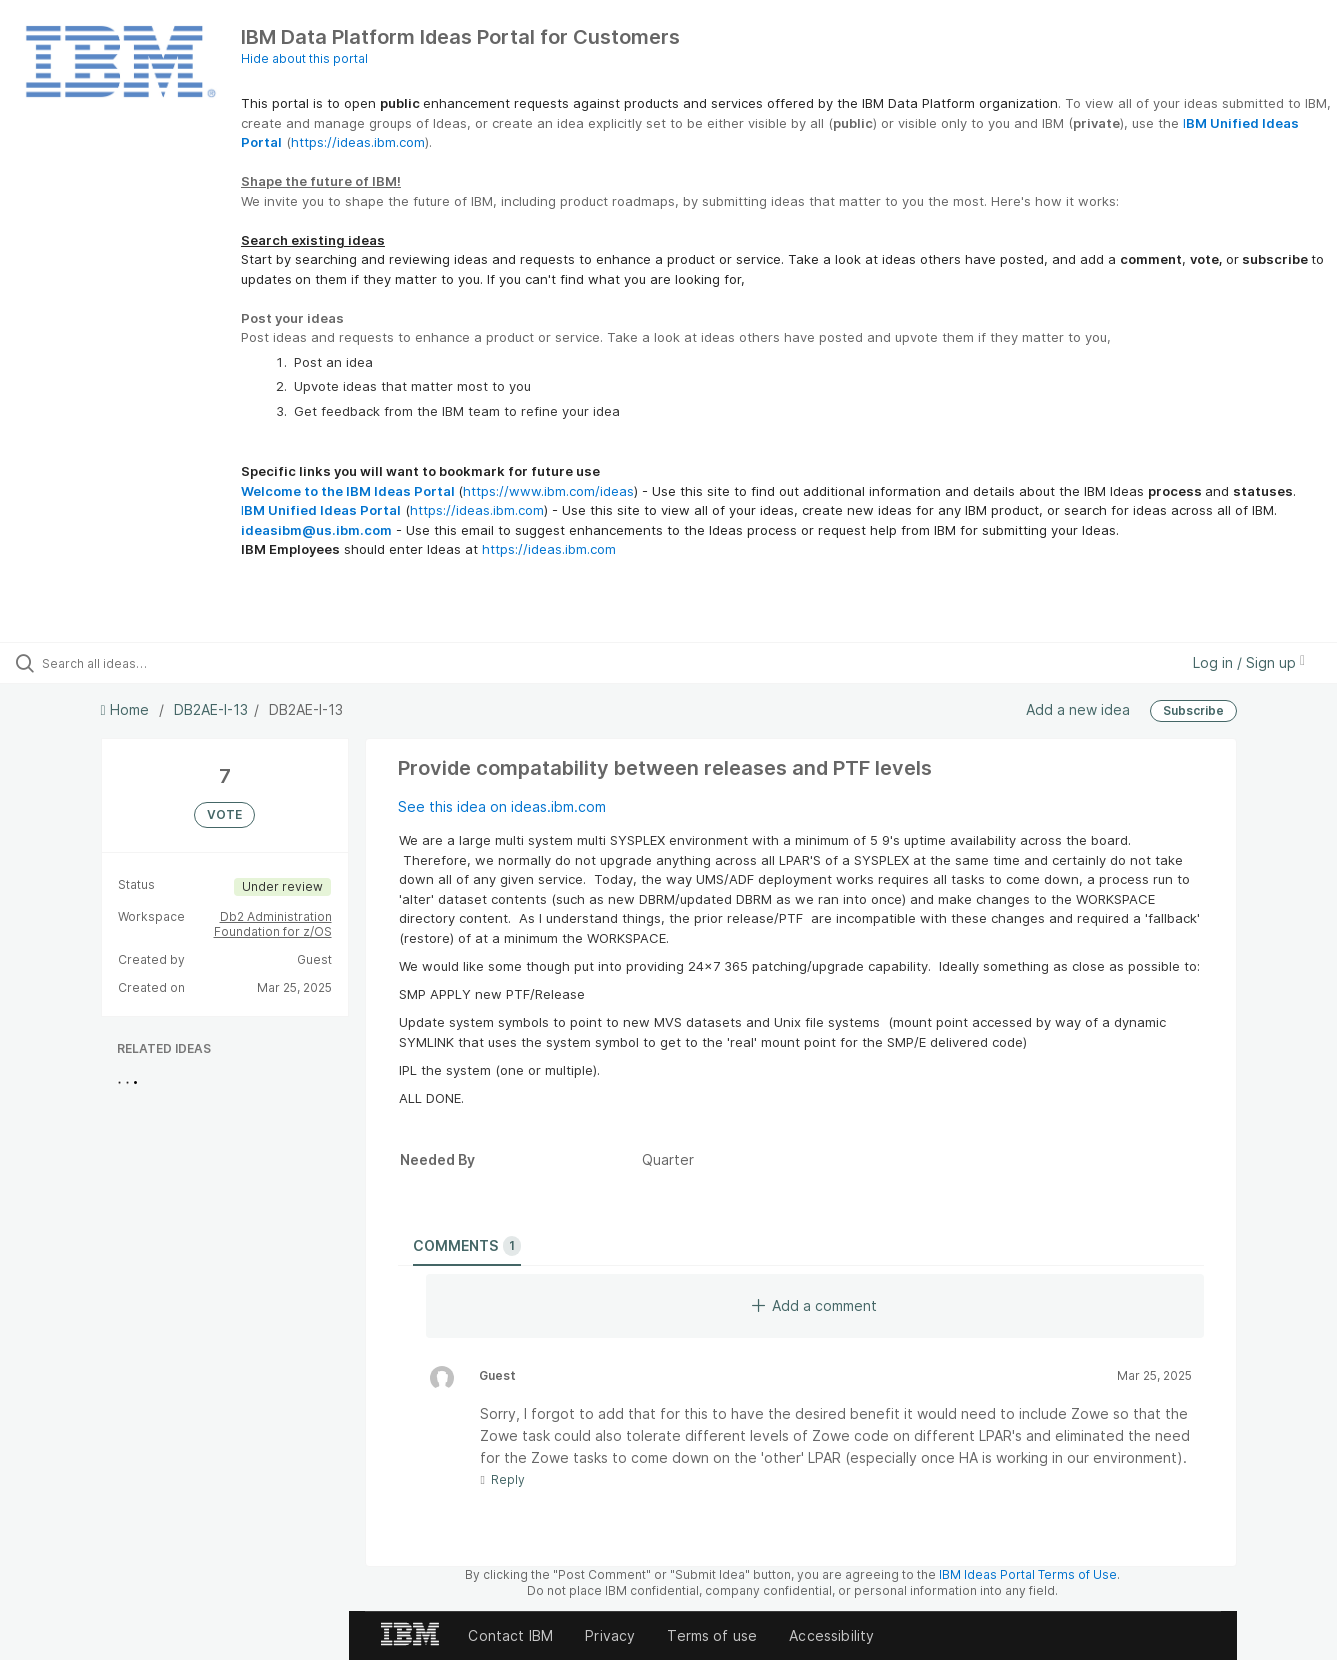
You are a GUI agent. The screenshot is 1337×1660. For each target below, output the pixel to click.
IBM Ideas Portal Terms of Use (1028, 1574)
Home (127, 709)
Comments (467, 1246)
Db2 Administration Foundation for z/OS (273, 924)
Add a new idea (1078, 709)
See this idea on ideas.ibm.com (502, 806)
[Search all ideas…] (158, 663)
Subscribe (1193, 710)
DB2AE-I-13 (211, 709)
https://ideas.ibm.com (358, 142)
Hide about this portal (304, 58)
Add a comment (814, 1305)
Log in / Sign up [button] (1249, 662)
